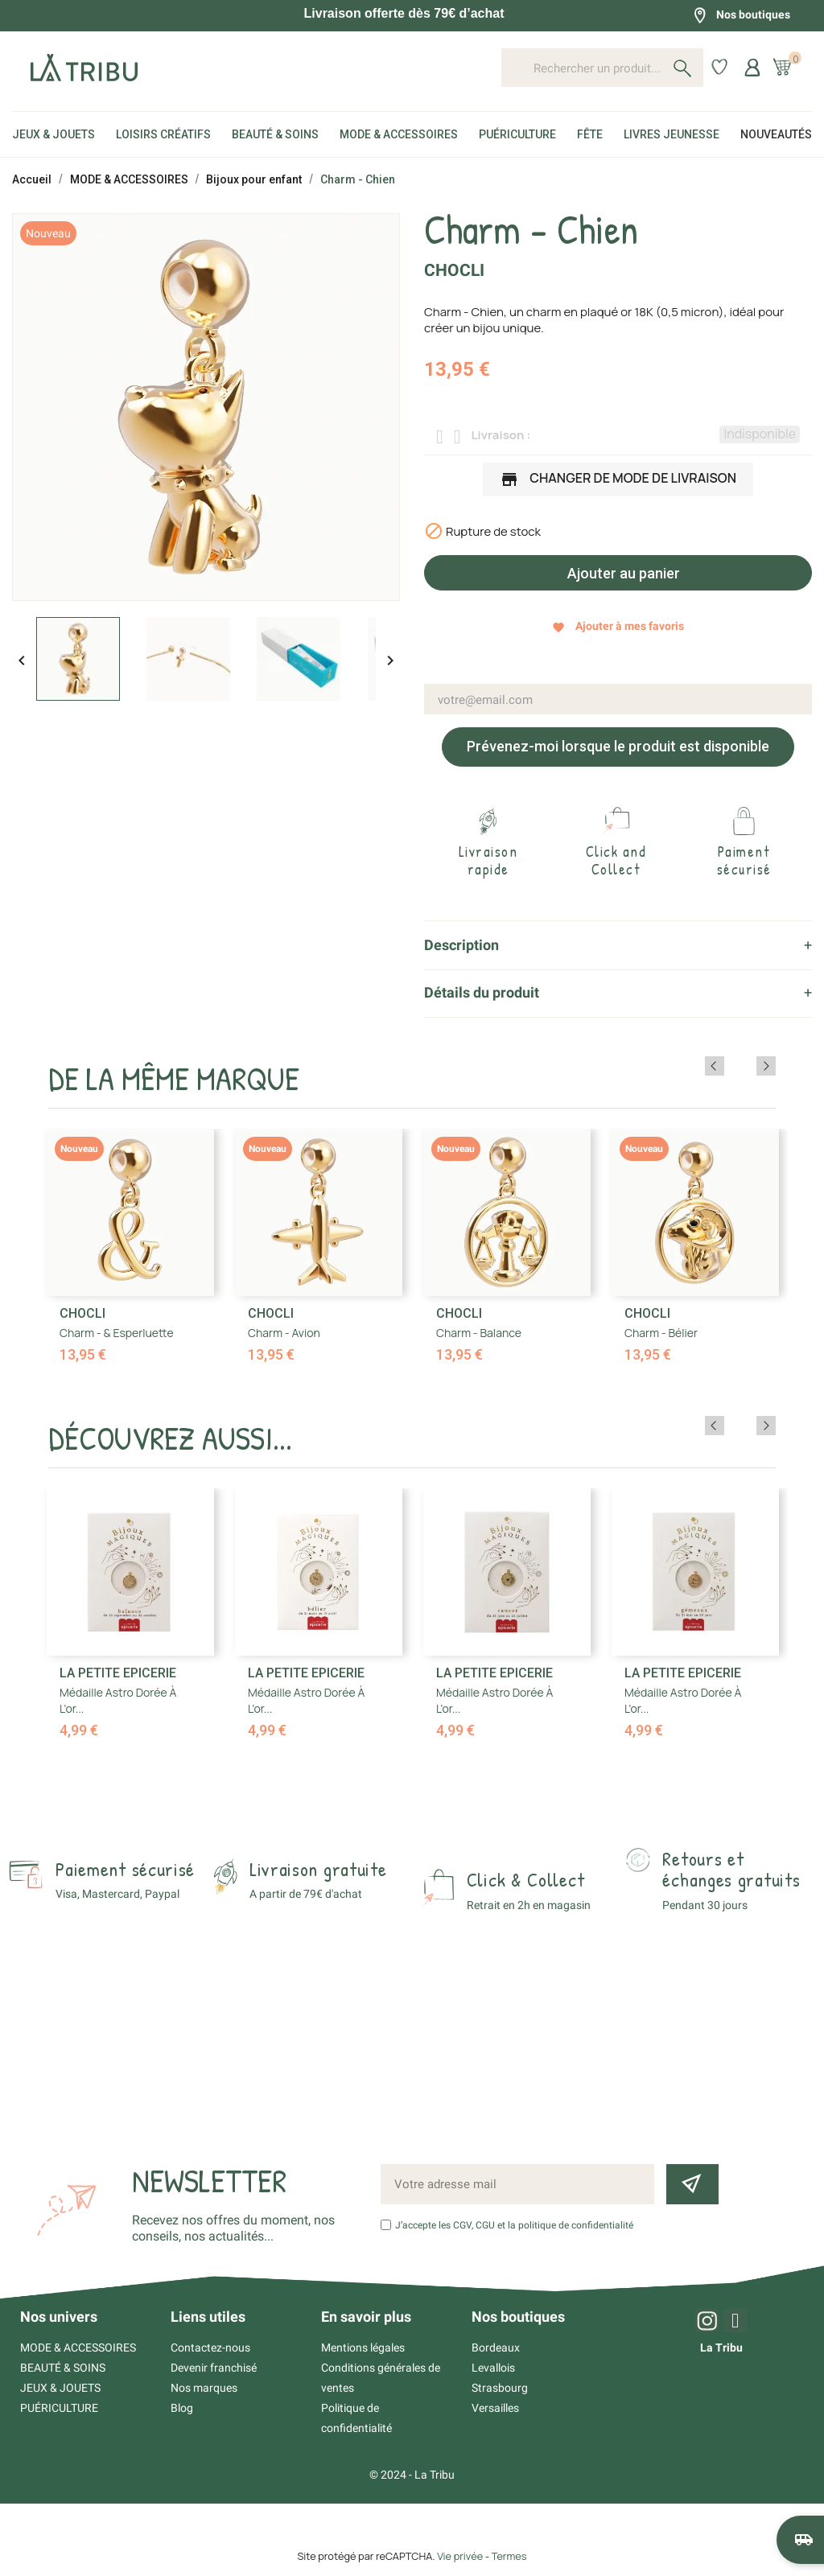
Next (766, 1066)
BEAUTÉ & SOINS (62, 2367)
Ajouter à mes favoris (618, 626)
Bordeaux (496, 2347)
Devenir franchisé (214, 2367)
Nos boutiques (741, 15)
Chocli (454, 270)
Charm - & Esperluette (117, 1332)
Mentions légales (363, 2347)
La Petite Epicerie (118, 1673)
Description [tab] (461, 944)
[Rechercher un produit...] (602, 67)
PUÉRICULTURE (59, 2407)
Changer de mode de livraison (618, 480)
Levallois (493, 2367)
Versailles (495, 2407)
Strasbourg (500, 2387)
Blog (182, 2407)
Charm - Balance (478, 1332)
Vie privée (460, 2556)
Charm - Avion (284, 1332)
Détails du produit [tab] (481, 992)
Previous (744, 1066)
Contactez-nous (210, 2347)
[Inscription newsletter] (692, 2184)
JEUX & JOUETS (60, 2387)
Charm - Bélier (661, 1332)
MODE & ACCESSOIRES (78, 2347)
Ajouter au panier (622, 573)
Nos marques (204, 2387)
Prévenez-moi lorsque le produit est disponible (618, 746)
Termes (509, 2556)
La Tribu (721, 2347)
